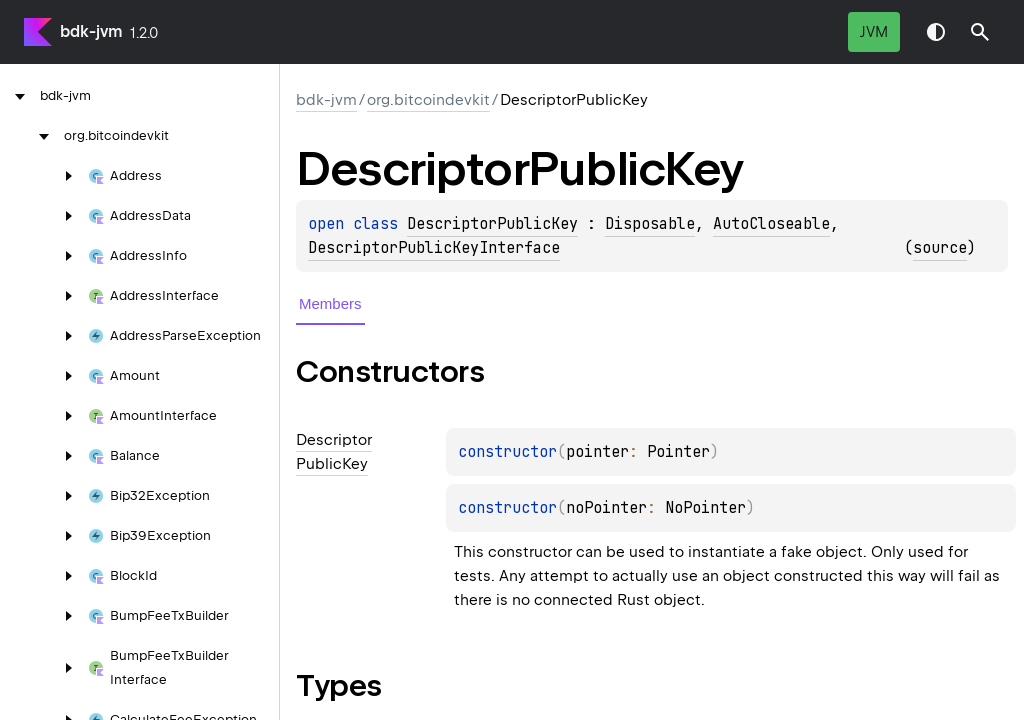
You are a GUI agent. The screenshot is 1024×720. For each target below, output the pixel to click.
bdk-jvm (91, 31)
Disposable (650, 224)
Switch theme (936, 32)
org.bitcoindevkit (428, 100)
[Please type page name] (980, 32)
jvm (874, 32)
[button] (980, 32)
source (940, 248)
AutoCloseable (771, 224)
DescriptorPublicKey (492, 224)
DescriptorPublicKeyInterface (434, 248)
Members (330, 303)
